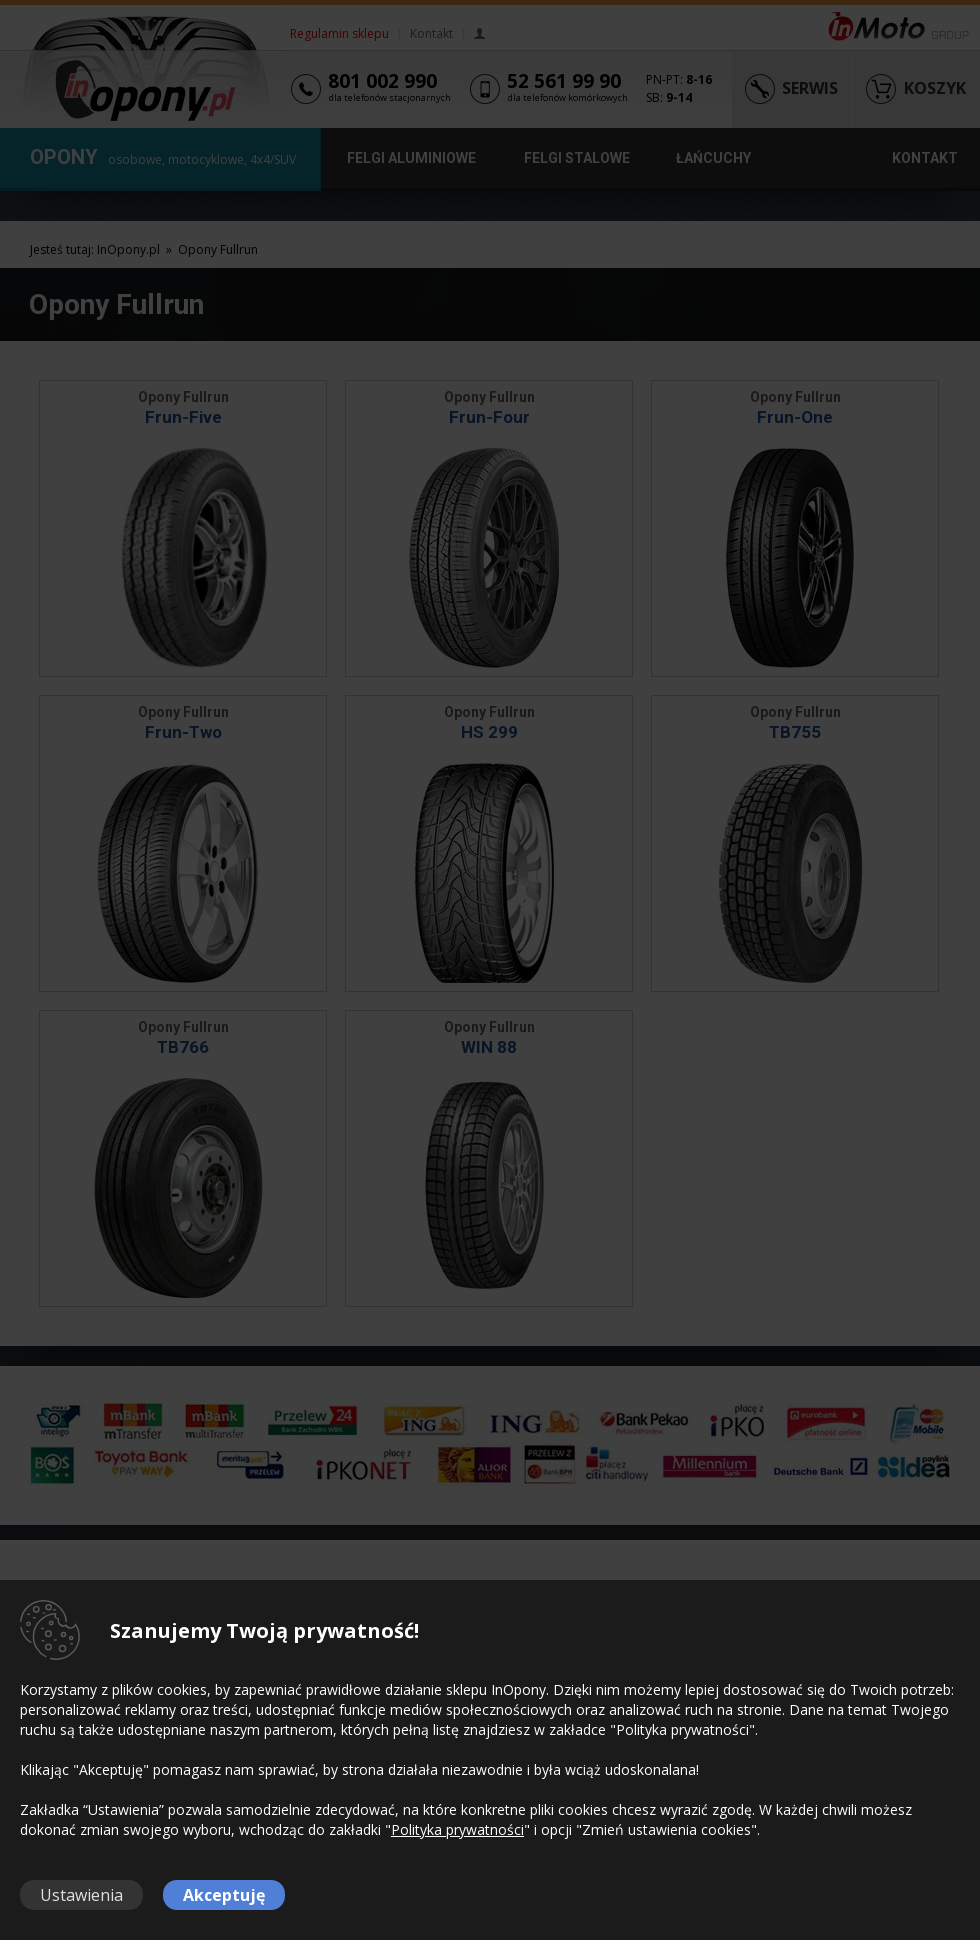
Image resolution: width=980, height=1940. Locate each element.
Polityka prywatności (457, 1829)
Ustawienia (81, 1895)
